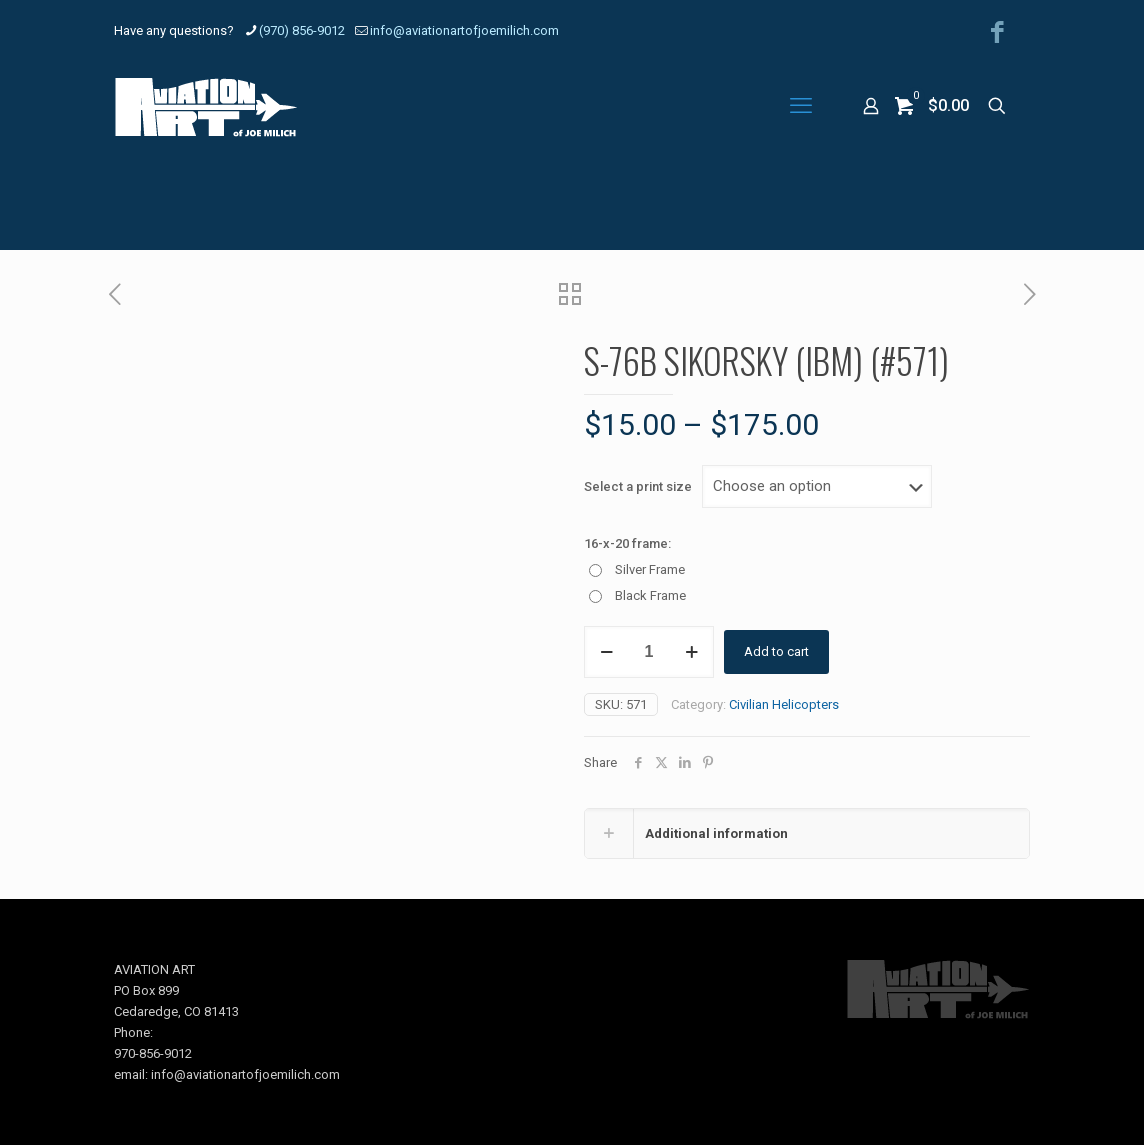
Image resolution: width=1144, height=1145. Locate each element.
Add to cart (776, 651)
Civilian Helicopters (784, 704)
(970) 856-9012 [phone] (302, 30)
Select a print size (638, 486)
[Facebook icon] (997, 32)
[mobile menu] (801, 106)
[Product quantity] (649, 652)
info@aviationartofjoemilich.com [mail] (464, 30)
